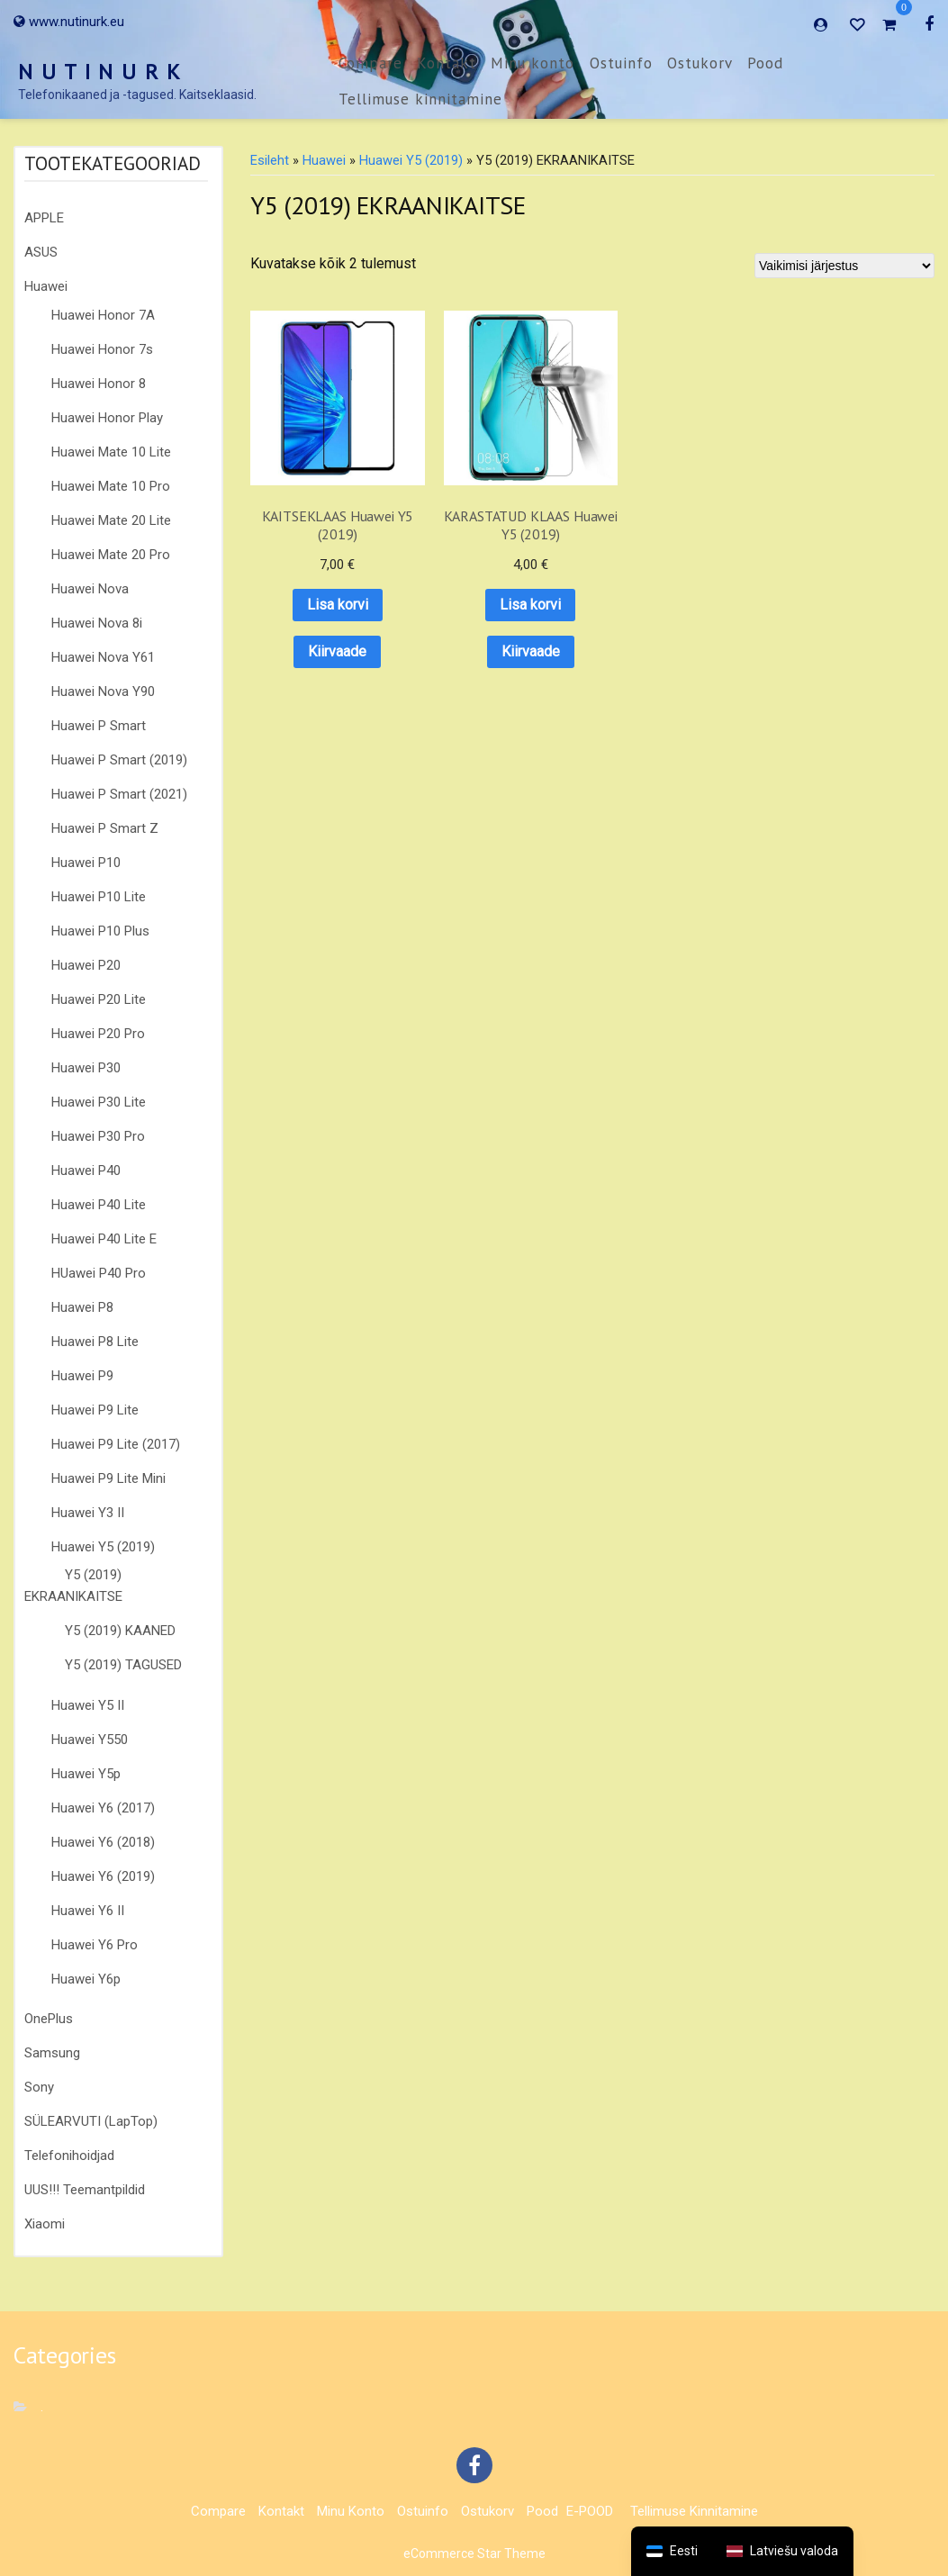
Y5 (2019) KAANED (120, 1630)
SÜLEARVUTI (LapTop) (91, 2121)
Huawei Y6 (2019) (103, 1876)
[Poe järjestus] (844, 265)
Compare (370, 63)
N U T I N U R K (100, 72)
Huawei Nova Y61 (103, 657)
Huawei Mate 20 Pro (110, 555)
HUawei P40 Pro (98, 1273)
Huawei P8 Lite (95, 1341)
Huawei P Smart (98, 726)
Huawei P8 (82, 1307)
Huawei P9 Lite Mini (108, 1478)
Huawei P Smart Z (104, 828)
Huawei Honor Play (107, 418)
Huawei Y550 (89, 1739)
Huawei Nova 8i (96, 623)
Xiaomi (44, 2224)
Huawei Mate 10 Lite (111, 452)
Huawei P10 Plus (100, 931)
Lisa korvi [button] (308, 547)
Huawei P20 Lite (98, 999)
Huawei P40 (86, 1170)
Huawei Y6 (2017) (103, 1808)
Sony (39, 2087)
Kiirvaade (308, 592)
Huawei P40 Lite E (104, 1239)
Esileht (269, 160)
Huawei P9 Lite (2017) (115, 1444)
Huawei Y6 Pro (94, 1945)
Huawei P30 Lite (98, 1102)
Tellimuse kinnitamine (420, 99)
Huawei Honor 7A (103, 315)
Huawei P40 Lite (98, 1205)
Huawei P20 (86, 965)
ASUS (41, 252)
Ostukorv (700, 63)
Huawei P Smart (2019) (119, 760)
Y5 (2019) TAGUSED (123, 1665)
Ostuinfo (621, 63)
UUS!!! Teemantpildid (84, 2190)
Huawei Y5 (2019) (103, 1547)
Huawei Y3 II (87, 1513)
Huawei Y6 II (87, 1911)
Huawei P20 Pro (98, 1034)
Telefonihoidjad (69, 2155)
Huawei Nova (90, 589)
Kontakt (446, 63)
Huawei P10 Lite (98, 897)
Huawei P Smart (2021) (119, 794)
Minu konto (532, 63)
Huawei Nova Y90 (103, 691)
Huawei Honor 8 (98, 383)
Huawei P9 (82, 1376)
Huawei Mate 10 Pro (110, 486)
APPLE (44, 218)
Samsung (52, 2053)
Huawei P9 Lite (95, 1410)
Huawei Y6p (86, 1979)
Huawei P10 (86, 862)
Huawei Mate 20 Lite (111, 520)
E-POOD (589, 2511)
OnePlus (48, 2019)
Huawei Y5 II (87, 1705)
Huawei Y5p (86, 1774)
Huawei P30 (86, 1068)
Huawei (46, 286)
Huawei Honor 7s (102, 349)
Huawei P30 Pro (98, 1136)
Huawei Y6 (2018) (103, 1842)
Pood (765, 63)
